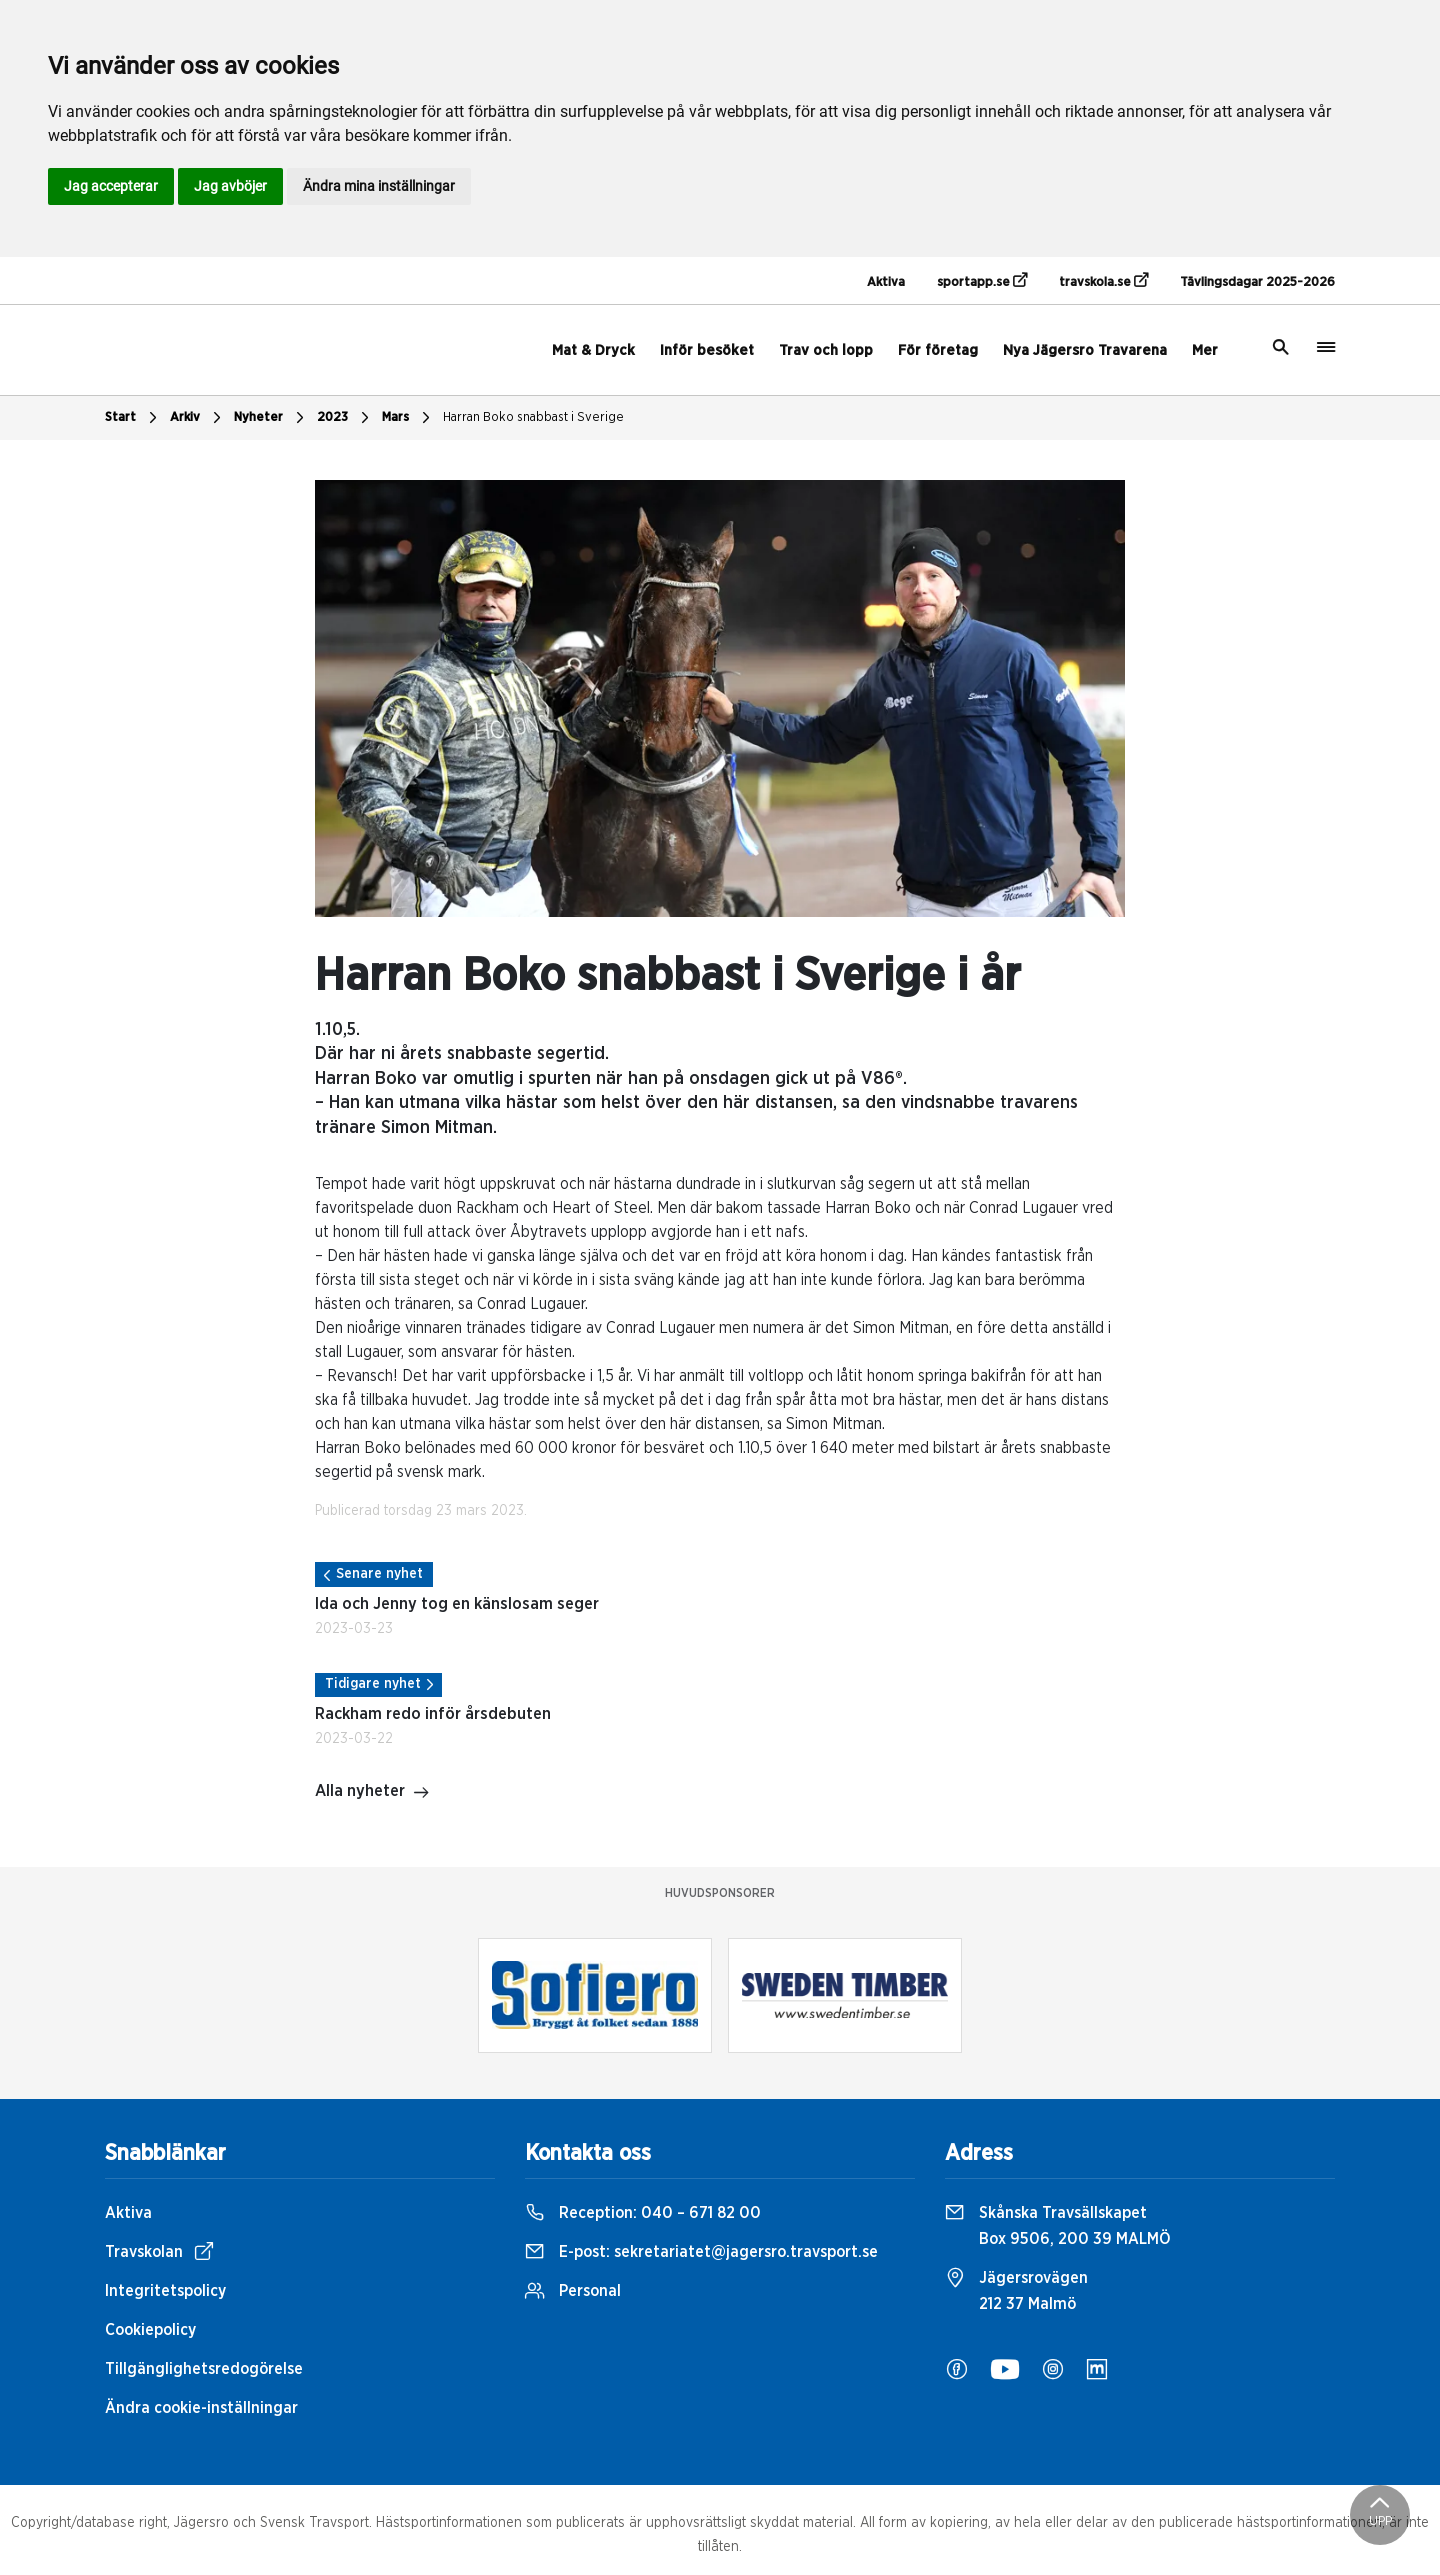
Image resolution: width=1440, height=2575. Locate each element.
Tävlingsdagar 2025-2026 (1257, 282)
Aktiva (886, 282)
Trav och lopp (826, 350)
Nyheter (271, 418)
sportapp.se (982, 281)
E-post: (701, 2252)
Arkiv (198, 418)
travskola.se (1103, 281)
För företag (938, 350)
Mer (1205, 350)
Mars (408, 418)
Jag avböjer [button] (230, 186)
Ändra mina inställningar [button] (379, 186)
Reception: (643, 2213)
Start (133, 418)
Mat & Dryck (593, 350)
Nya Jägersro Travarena (1085, 350)
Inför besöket (707, 350)
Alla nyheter (372, 1793)
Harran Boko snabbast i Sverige (533, 417)
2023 (345, 418)
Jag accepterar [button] (111, 186)
